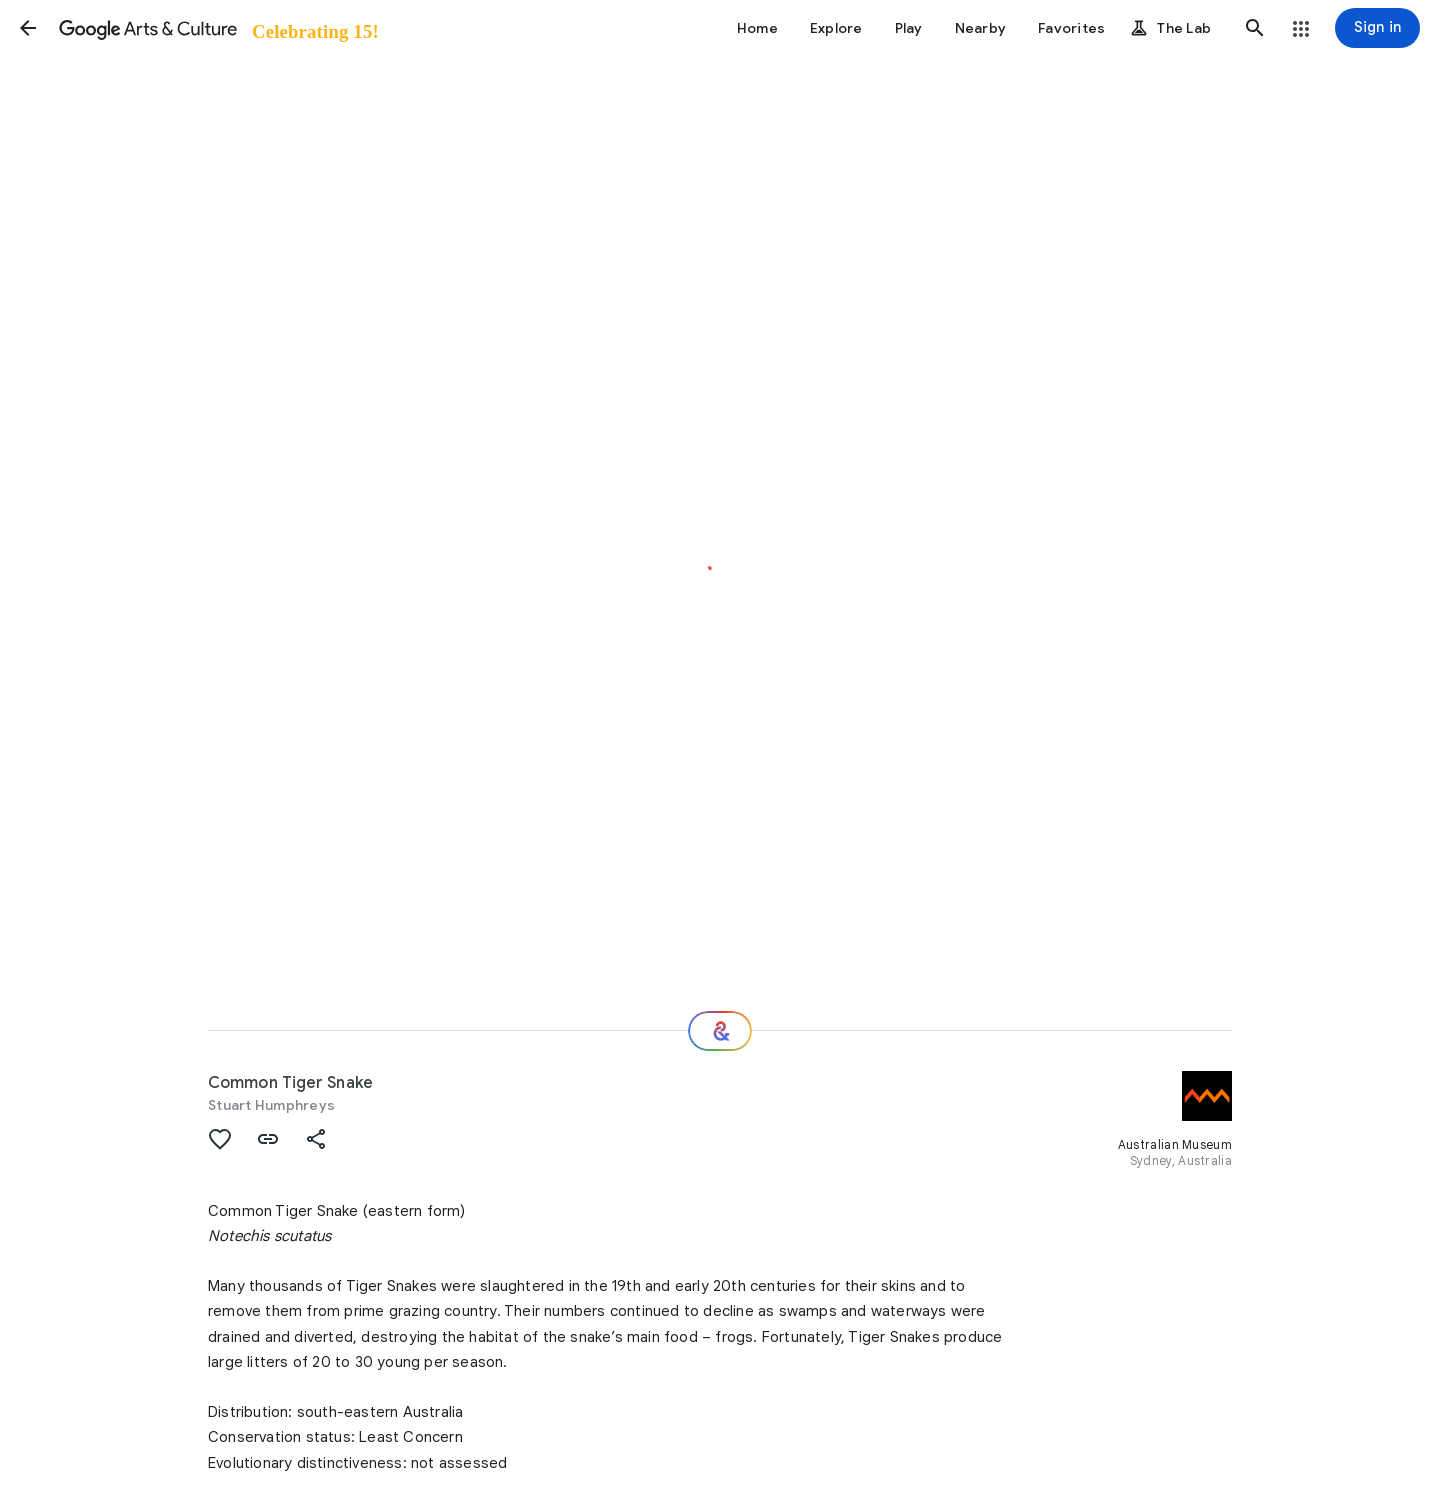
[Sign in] (1377, 28)
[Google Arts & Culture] (217, 28)
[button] (28, 28)
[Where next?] (720, 1031)
